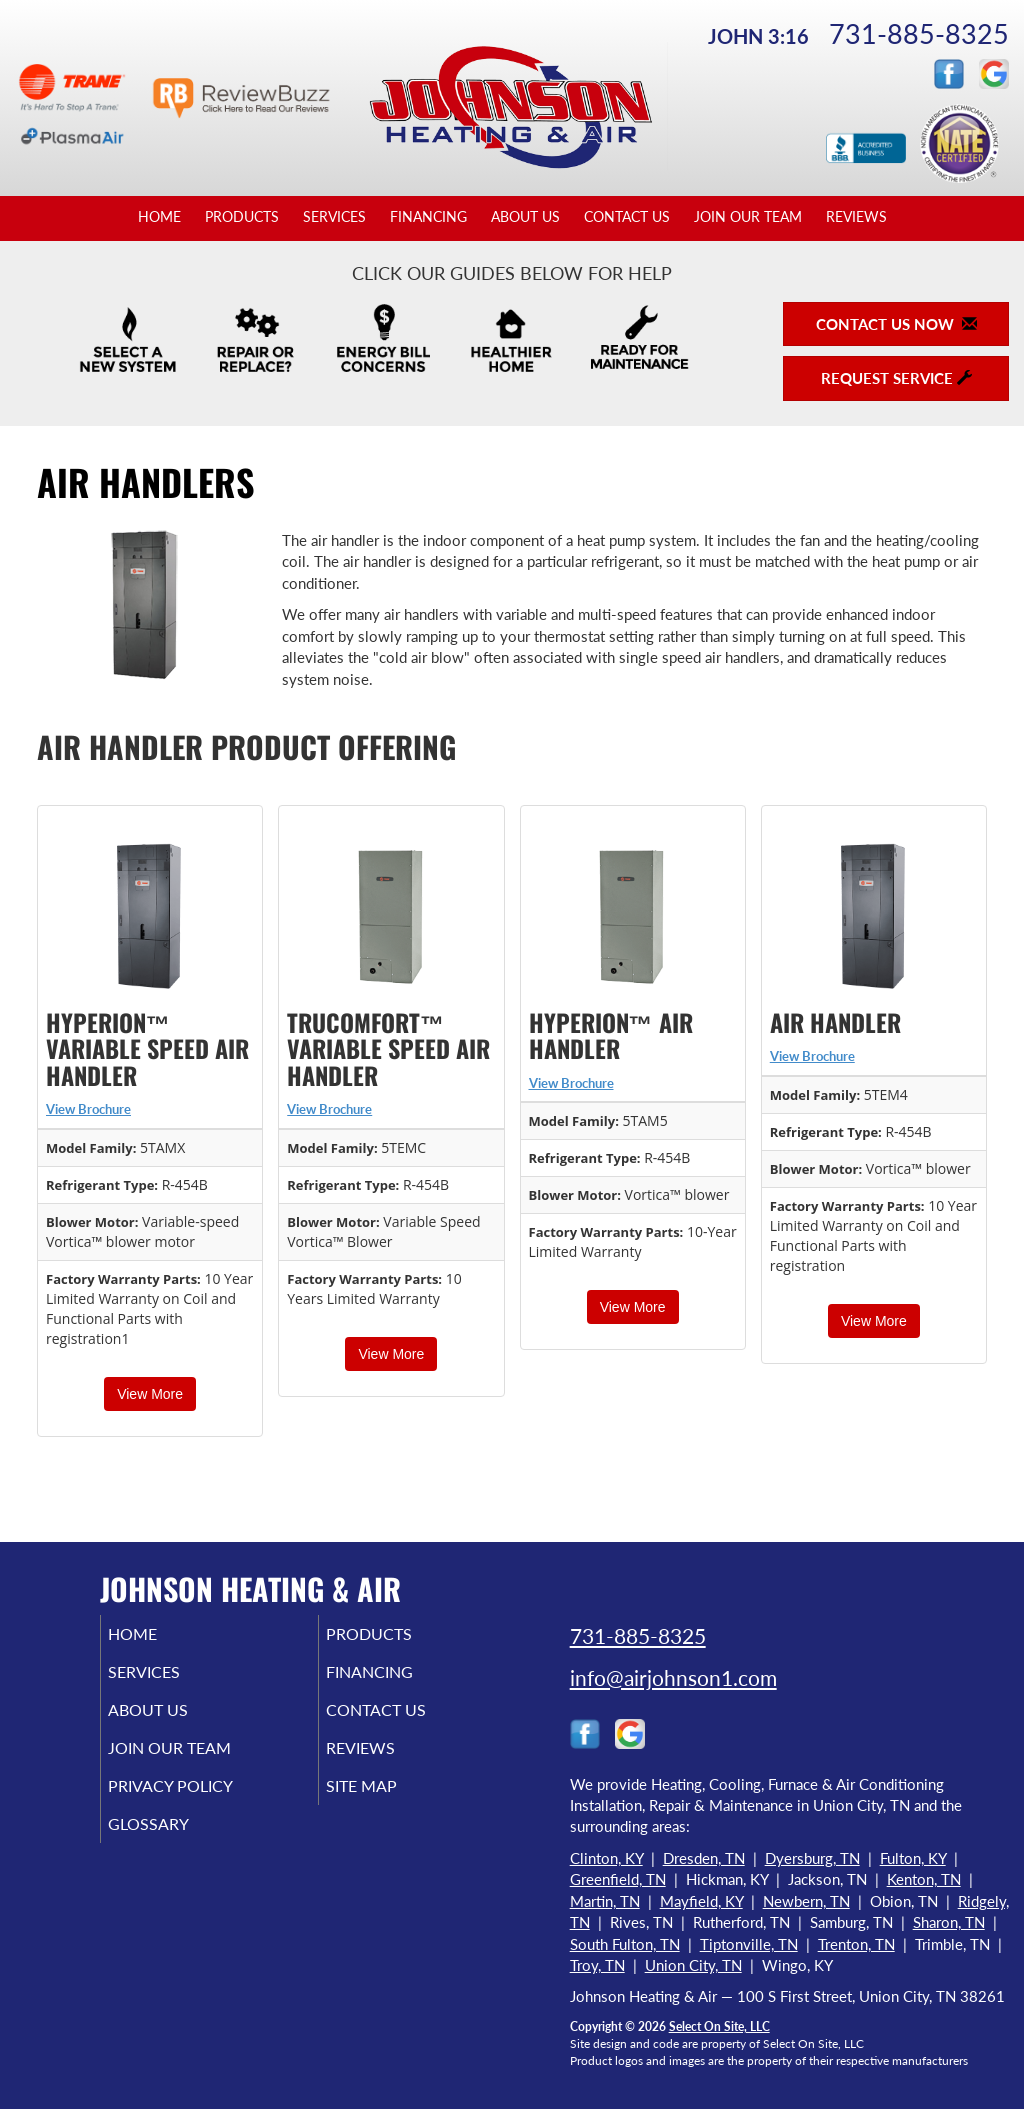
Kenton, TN (924, 1879)
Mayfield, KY (701, 1901)
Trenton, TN (856, 1944)
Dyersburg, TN (812, 1858)
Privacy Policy (200, 1804)
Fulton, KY (913, 1858)
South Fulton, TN (625, 1944)
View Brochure (88, 1109)
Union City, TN (693, 1965)
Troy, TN (597, 1965)
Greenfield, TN (618, 1879)
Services (334, 217)
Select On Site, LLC (719, 2026)
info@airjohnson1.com (673, 1677)
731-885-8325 (919, 33)
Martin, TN (605, 1901)
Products (242, 217)
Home (159, 217)
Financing (428, 217)
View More (150, 1394)
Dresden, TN (704, 1858)
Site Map (389, 1804)
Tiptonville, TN (749, 1944)
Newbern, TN (806, 1901)
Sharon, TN (949, 1922)
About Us (525, 217)
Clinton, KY (606, 1858)
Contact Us (627, 217)
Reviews (856, 217)
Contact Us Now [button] (896, 324)
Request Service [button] (896, 378)
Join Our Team (748, 217)
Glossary (175, 1846)
